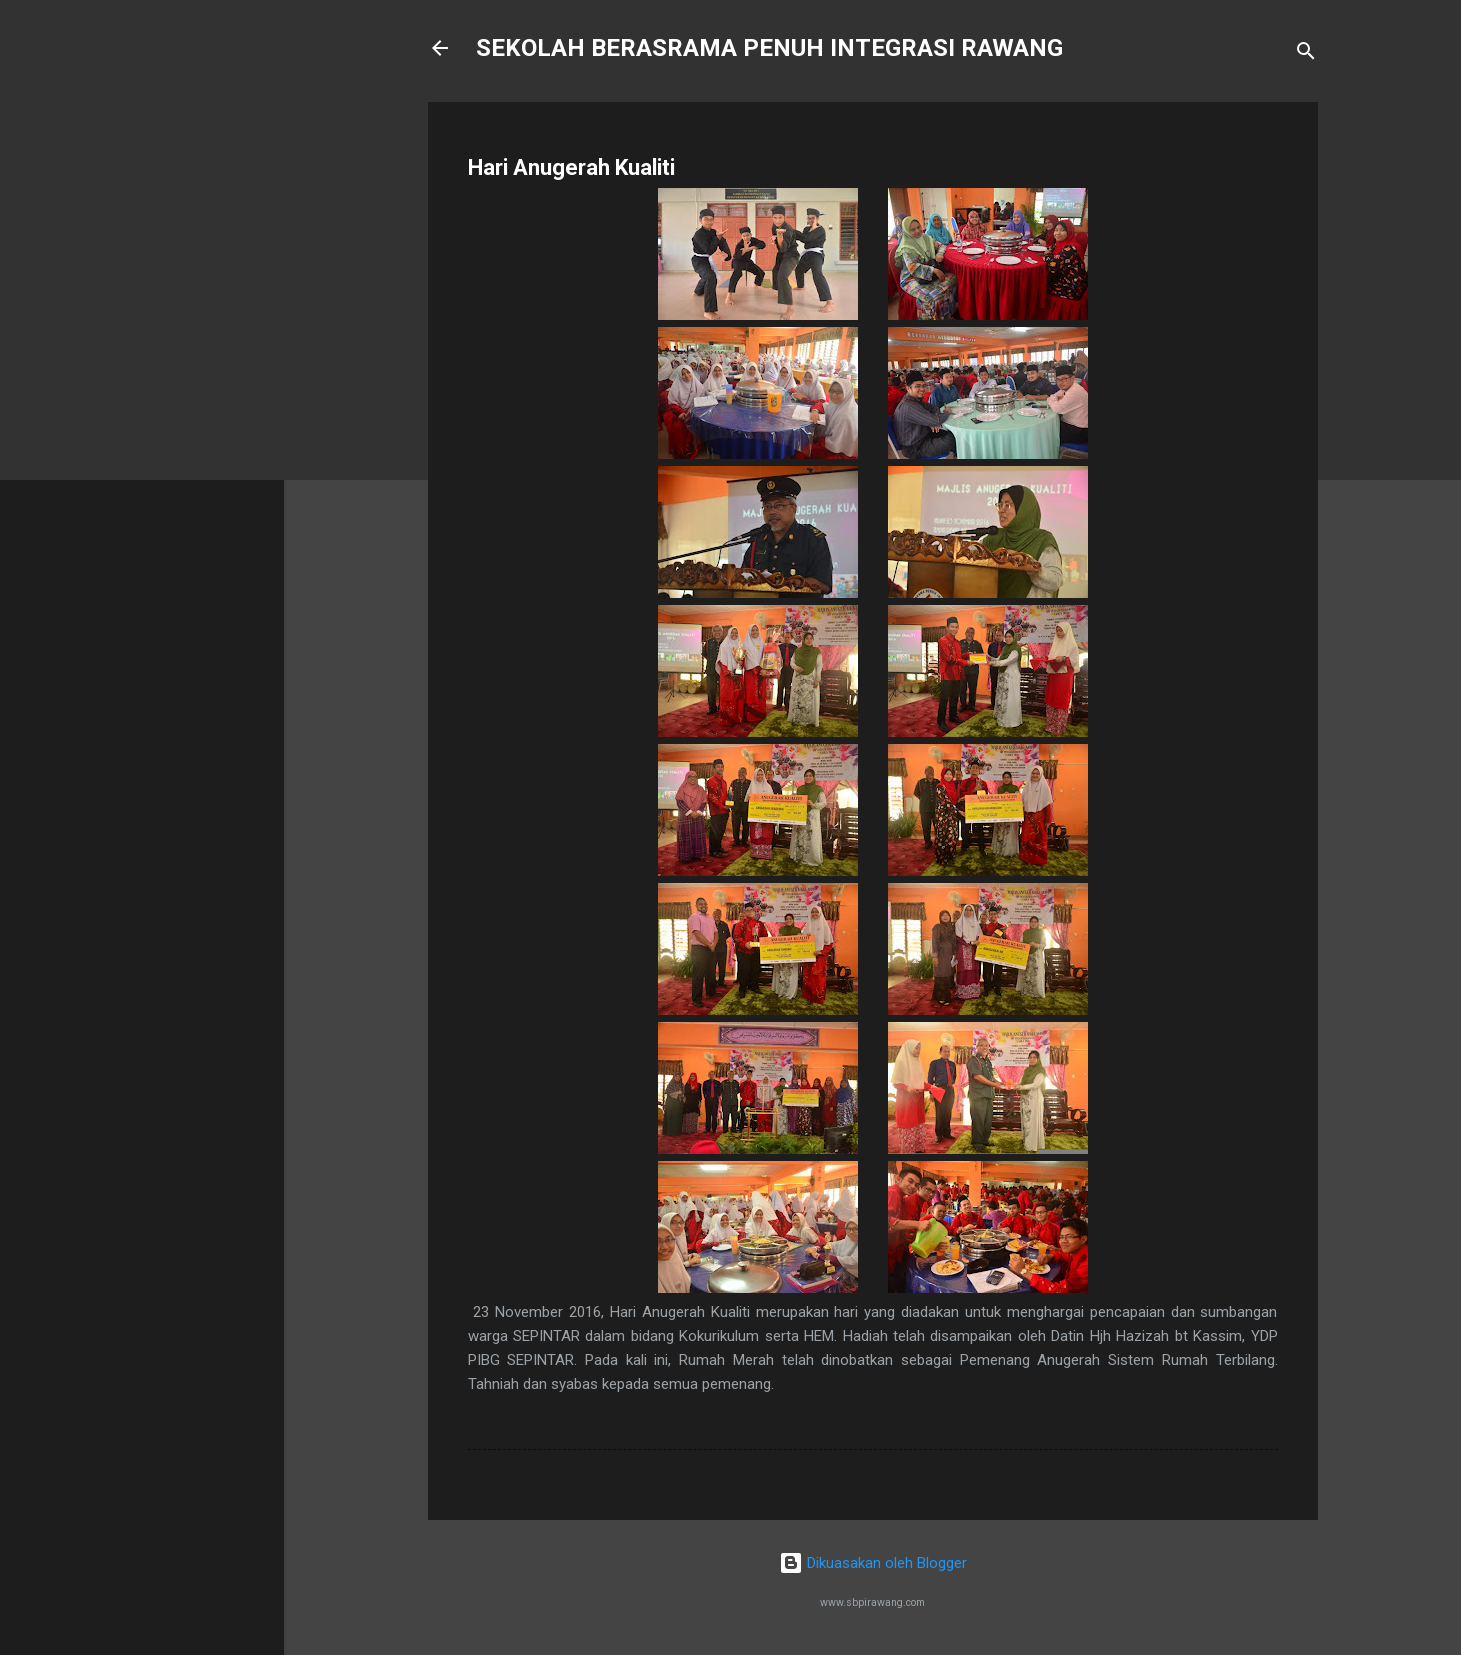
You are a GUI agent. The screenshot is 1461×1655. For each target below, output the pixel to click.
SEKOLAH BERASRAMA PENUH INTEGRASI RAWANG (769, 48)
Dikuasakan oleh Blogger (873, 1563)
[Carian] (1306, 54)
